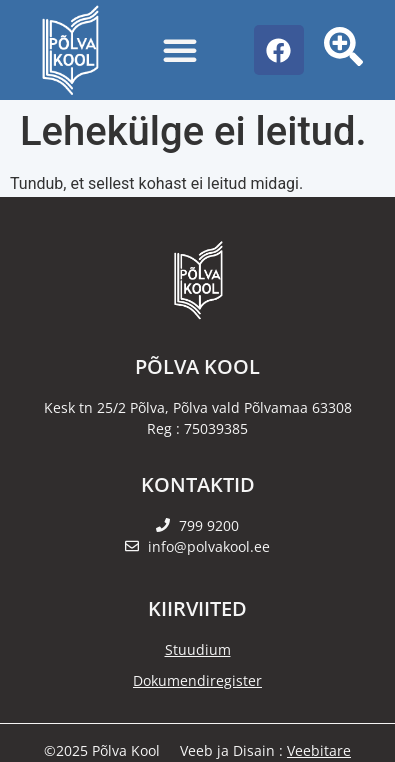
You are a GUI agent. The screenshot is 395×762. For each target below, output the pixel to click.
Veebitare (319, 750)
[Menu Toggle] (180, 50)
